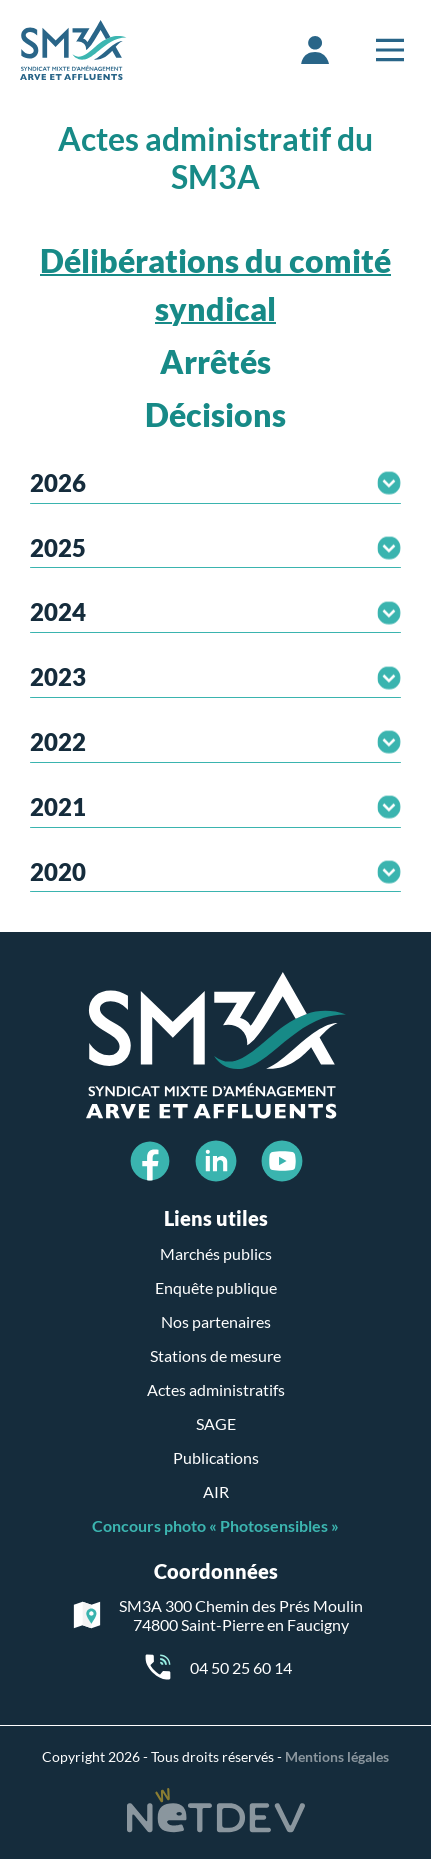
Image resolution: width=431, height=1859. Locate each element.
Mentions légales (337, 1756)
